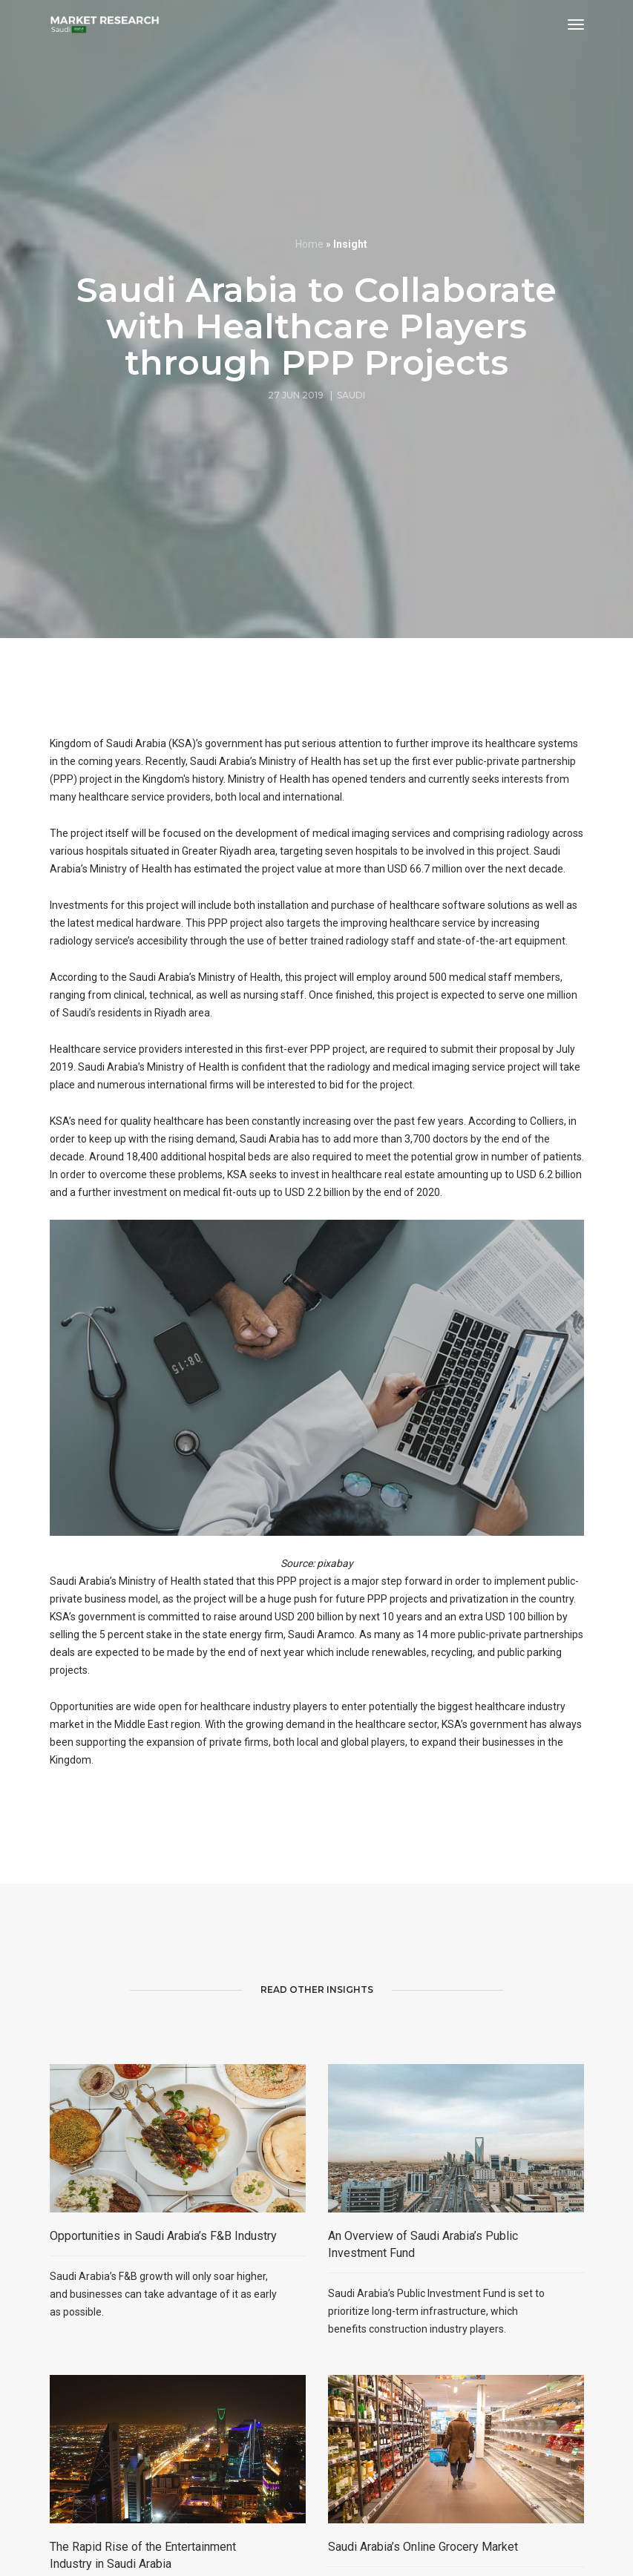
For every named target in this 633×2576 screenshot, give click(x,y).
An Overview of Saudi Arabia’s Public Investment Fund (423, 2354)
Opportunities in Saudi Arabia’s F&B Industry (163, 2346)
